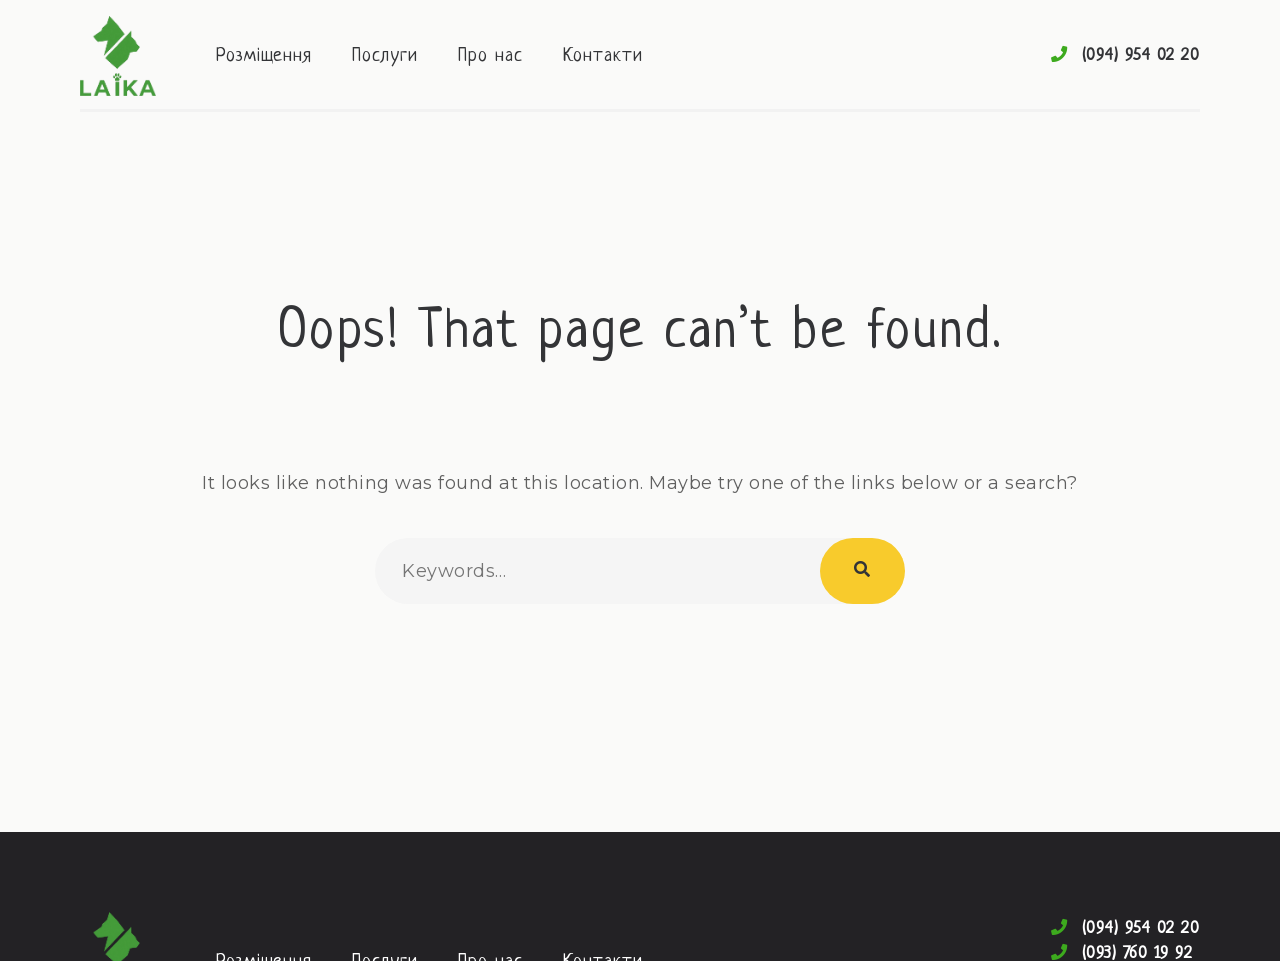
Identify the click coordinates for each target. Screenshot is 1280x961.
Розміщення (264, 56)
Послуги (385, 56)
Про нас (490, 56)
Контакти (603, 56)
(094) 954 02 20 (1141, 55)
